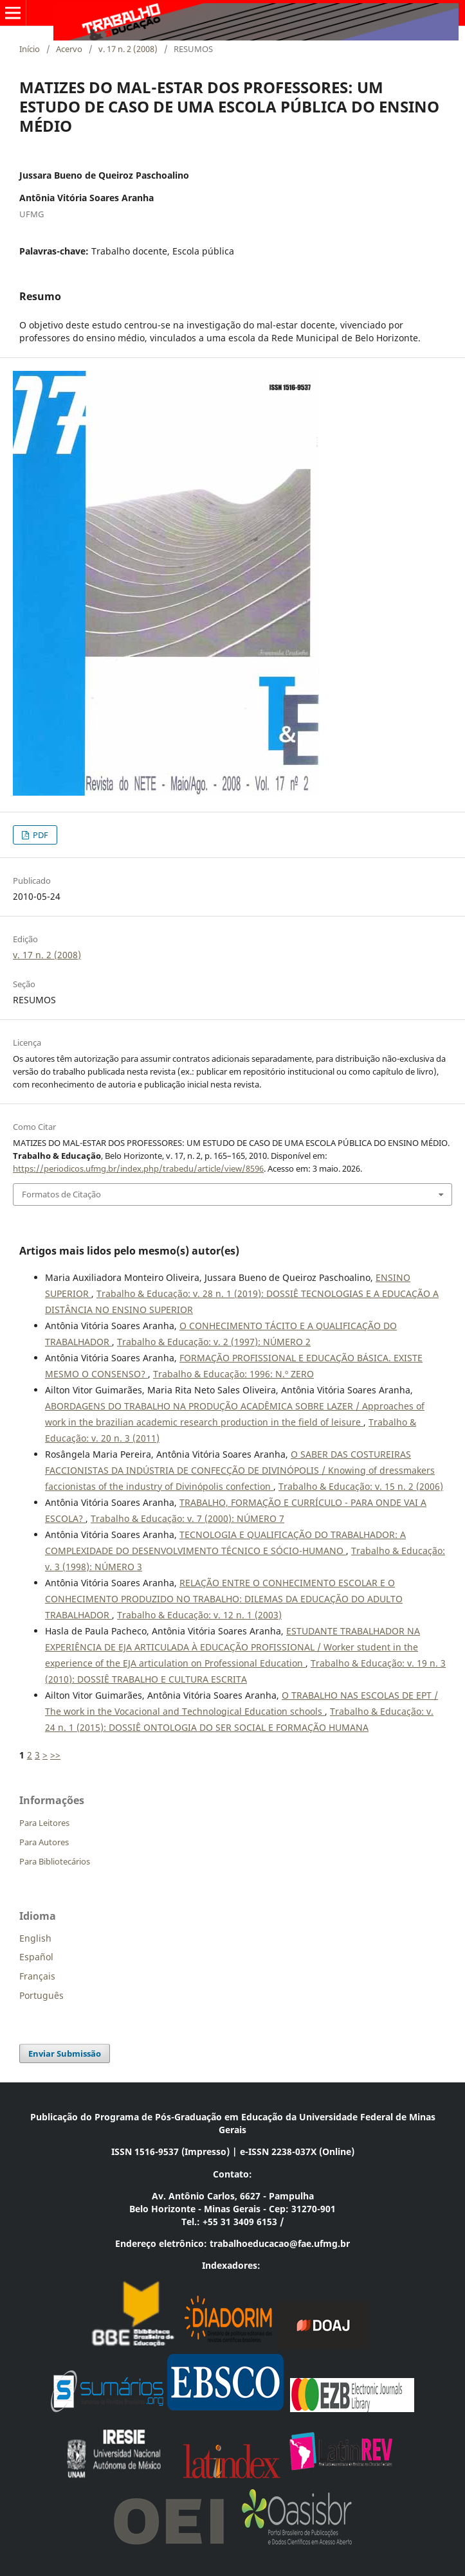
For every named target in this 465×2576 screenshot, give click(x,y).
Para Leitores (44, 1823)
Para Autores (44, 1842)
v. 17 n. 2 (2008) (128, 49)
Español (36, 1957)
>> (55, 1755)
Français (37, 1976)
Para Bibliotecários (54, 1861)
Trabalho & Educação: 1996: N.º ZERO (233, 1374)
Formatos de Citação (61, 1194)
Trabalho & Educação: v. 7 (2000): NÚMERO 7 (187, 1518)
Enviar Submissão (64, 2053)
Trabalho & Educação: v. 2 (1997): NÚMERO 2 (214, 1342)
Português (41, 1995)
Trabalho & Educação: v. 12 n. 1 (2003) (199, 1615)
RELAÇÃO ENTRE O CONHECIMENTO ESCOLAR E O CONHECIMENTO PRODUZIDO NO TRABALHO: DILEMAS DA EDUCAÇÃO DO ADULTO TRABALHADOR (224, 1599)
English (35, 1938)
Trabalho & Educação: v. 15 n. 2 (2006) (360, 1486)
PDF (39, 835)
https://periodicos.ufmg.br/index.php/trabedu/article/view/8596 (138, 1168)
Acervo (69, 49)
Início (29, 49)
